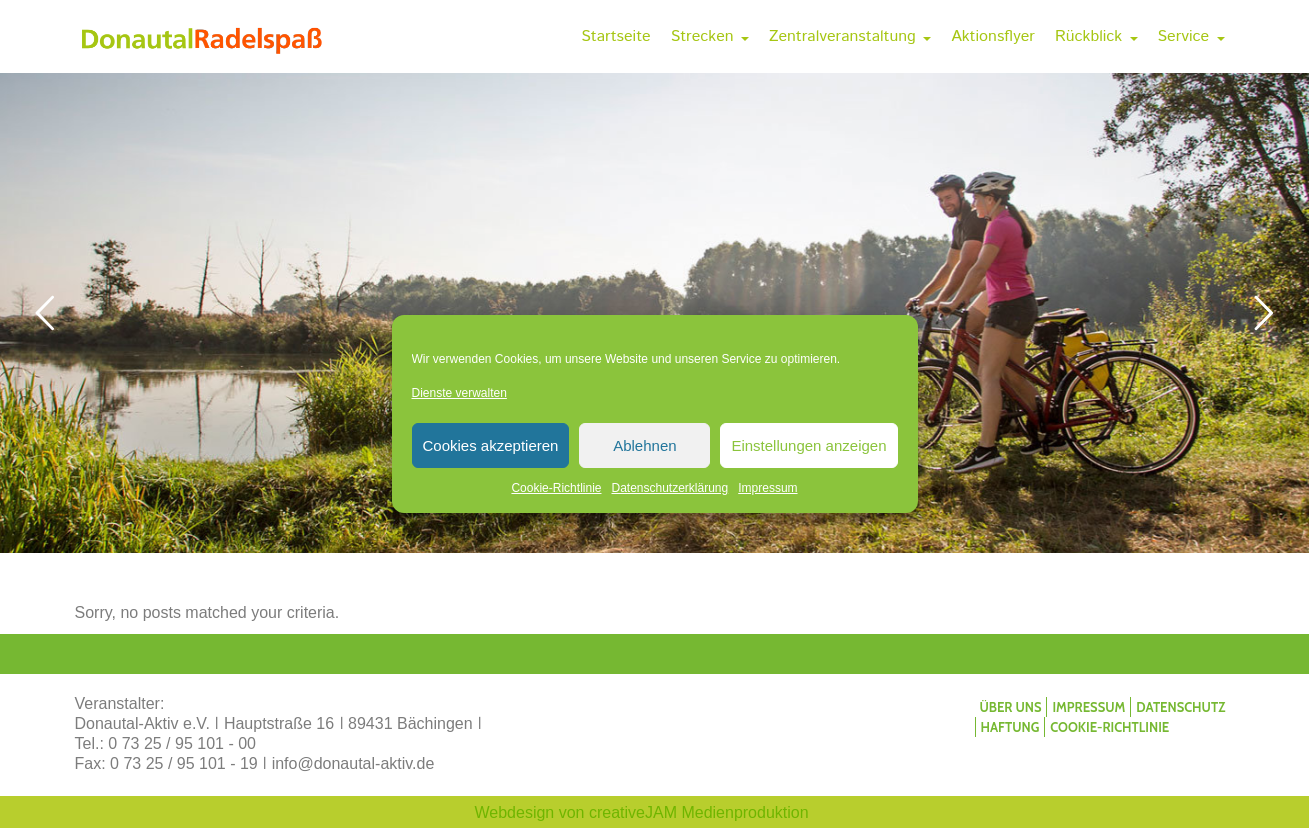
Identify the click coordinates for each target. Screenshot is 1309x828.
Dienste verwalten (459, 393)
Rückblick (1096, 36)
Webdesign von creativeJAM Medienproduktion (642, 812)
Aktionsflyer (993, 36)
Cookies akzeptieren (491, 445)
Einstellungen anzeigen (808, 445)
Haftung (1010, 727)
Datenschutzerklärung (669, 488)
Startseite (615, 36)
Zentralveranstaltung (850, 36)
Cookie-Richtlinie (556, 488)
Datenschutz (1180, 707)
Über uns (1011, 707)
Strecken (710, 36)
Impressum (767, 488)
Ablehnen (644, 445)
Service (1191, 36)
